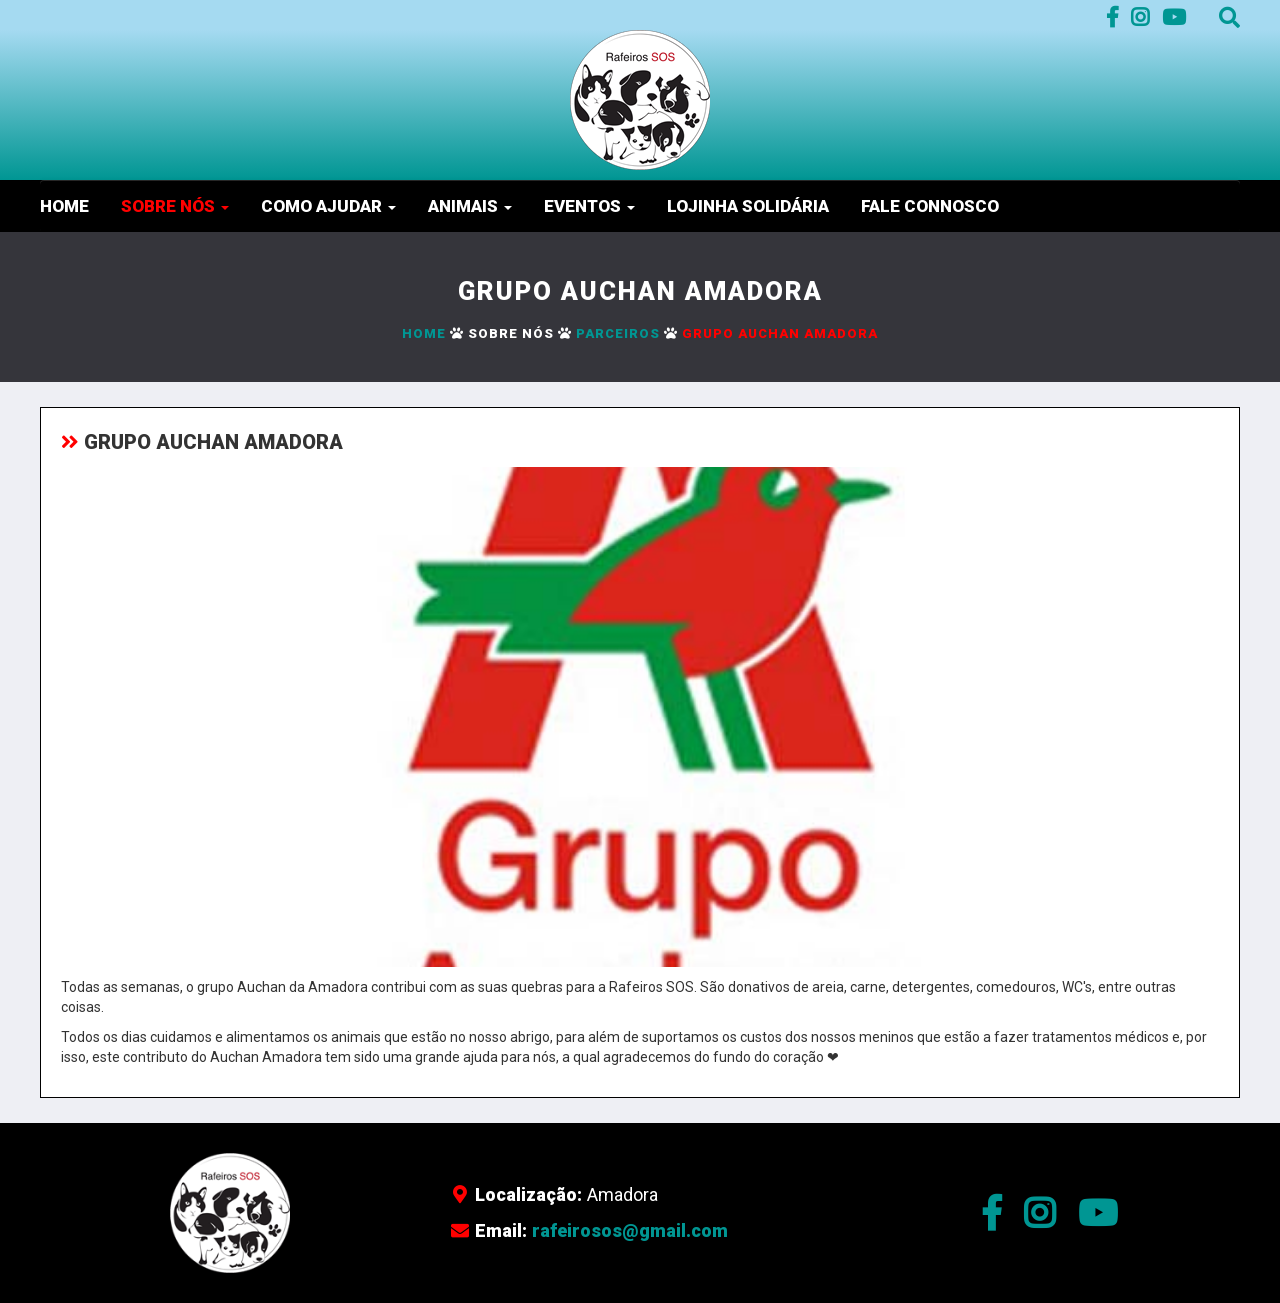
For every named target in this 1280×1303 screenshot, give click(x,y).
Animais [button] (470, 206)
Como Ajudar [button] (328, 206)
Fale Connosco (930, 206)
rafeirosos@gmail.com (630, 1230)
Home (64, 206)
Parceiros (618, 333)
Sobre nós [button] (175, 206)
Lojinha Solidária (748, 206)
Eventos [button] (589, 206)
